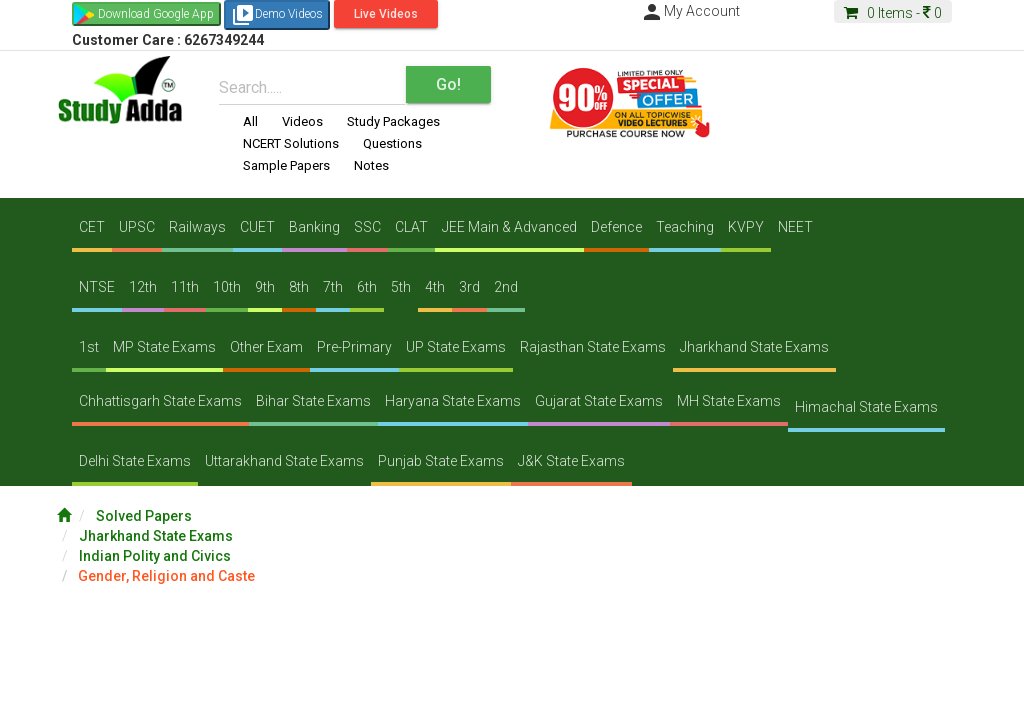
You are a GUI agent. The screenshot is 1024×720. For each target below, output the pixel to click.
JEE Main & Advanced (509, 227)
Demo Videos (277, 15)
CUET (257, 227)
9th (265, 287)
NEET (795, 227)
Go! (448, 84)
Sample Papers (286, 165)
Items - (893, 13)
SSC (367, 227)
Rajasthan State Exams (593, 347)
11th (185, 287)
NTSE (97, 287)
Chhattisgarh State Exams (160, 401)
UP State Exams (456, 347)
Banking (314, 227)
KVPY (746, 227)
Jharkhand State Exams (754, 347)
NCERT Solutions (291, 143)
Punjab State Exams (441, 461)
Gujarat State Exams (599, 401)
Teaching (685, 227)
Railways (197, 227)
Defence (616, 227)
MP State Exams (164, 347)
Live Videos (386, 14)
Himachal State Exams (866, 407)
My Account (690, 11)
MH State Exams (729, 401)
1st (89, 347)
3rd (469, 287)
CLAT (411, 227)
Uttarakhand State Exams (284, 461)
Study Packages (393, 121)
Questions (392, 143)
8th (299, 287)
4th (435, 287)
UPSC (137, 227)
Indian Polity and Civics (155, 556)
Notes (371, 165)
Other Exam (266, 347)
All (250, 121)
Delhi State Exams (135, 461)
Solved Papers (144, 516)
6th (367, 287)
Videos (302, 121)
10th (227, 287)
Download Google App (156, 14)
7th (333, 287)
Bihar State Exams (313, 401)
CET (92, 227)
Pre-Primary (354, 347)
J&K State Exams (571, 461)
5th (401, 287)
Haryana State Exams (453, 401)
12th (143, 287)
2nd (506, 287)
